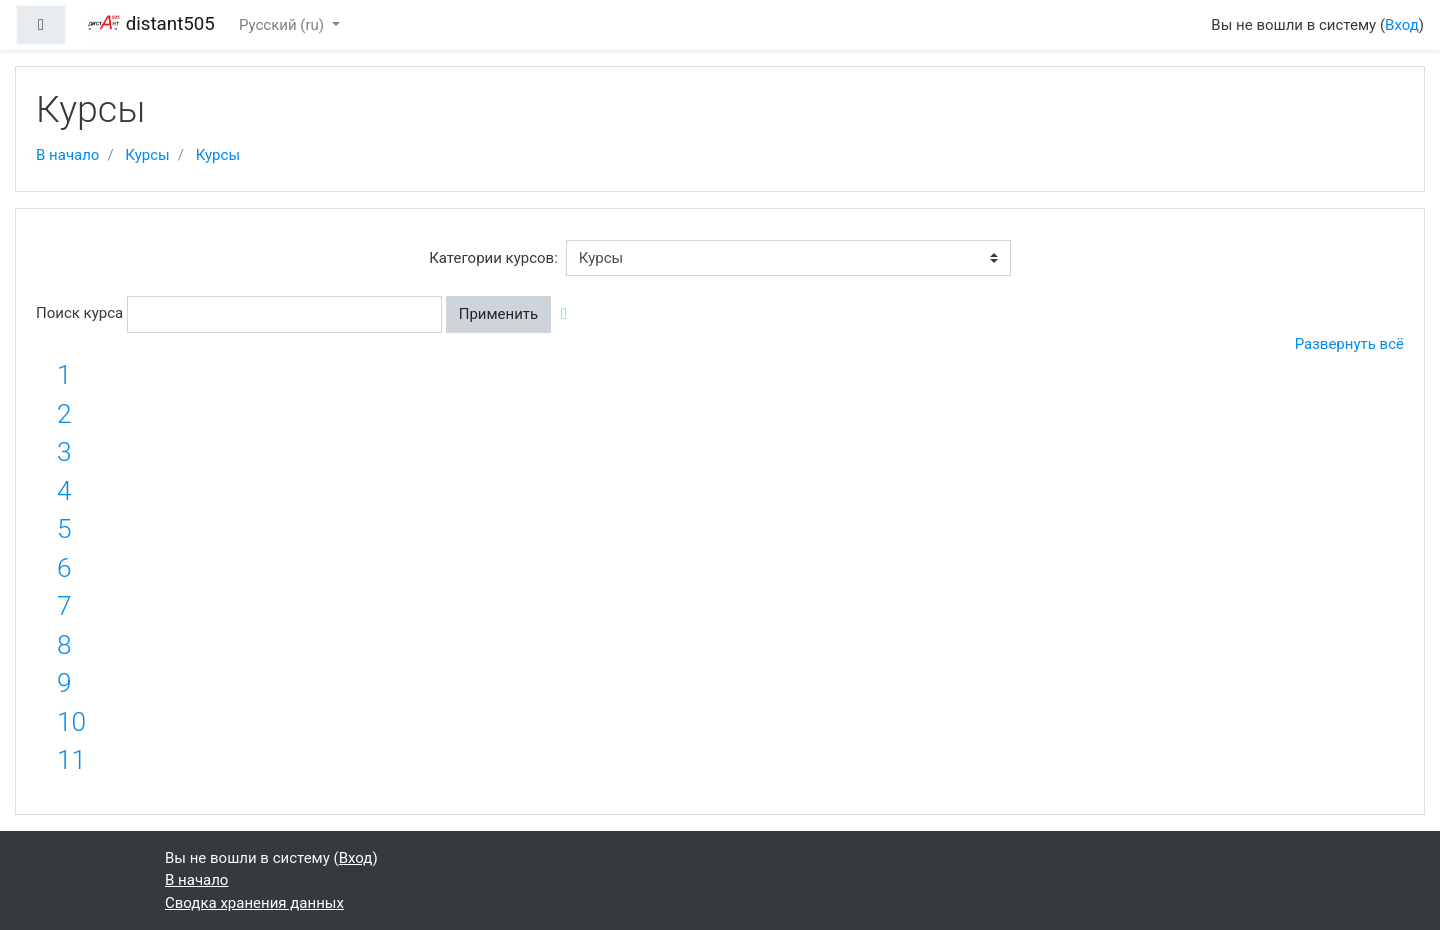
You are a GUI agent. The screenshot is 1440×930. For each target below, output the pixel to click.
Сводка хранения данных (254, 903)
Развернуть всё (1349, 344)
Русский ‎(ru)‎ (283, 25)
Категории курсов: (493, 258)
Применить (499, 314)
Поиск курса (79, 313)
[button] (568, 314)
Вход (1402, 25)
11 (71, 760)
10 (71, 722)
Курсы (147, 155)
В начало (67, 155)
